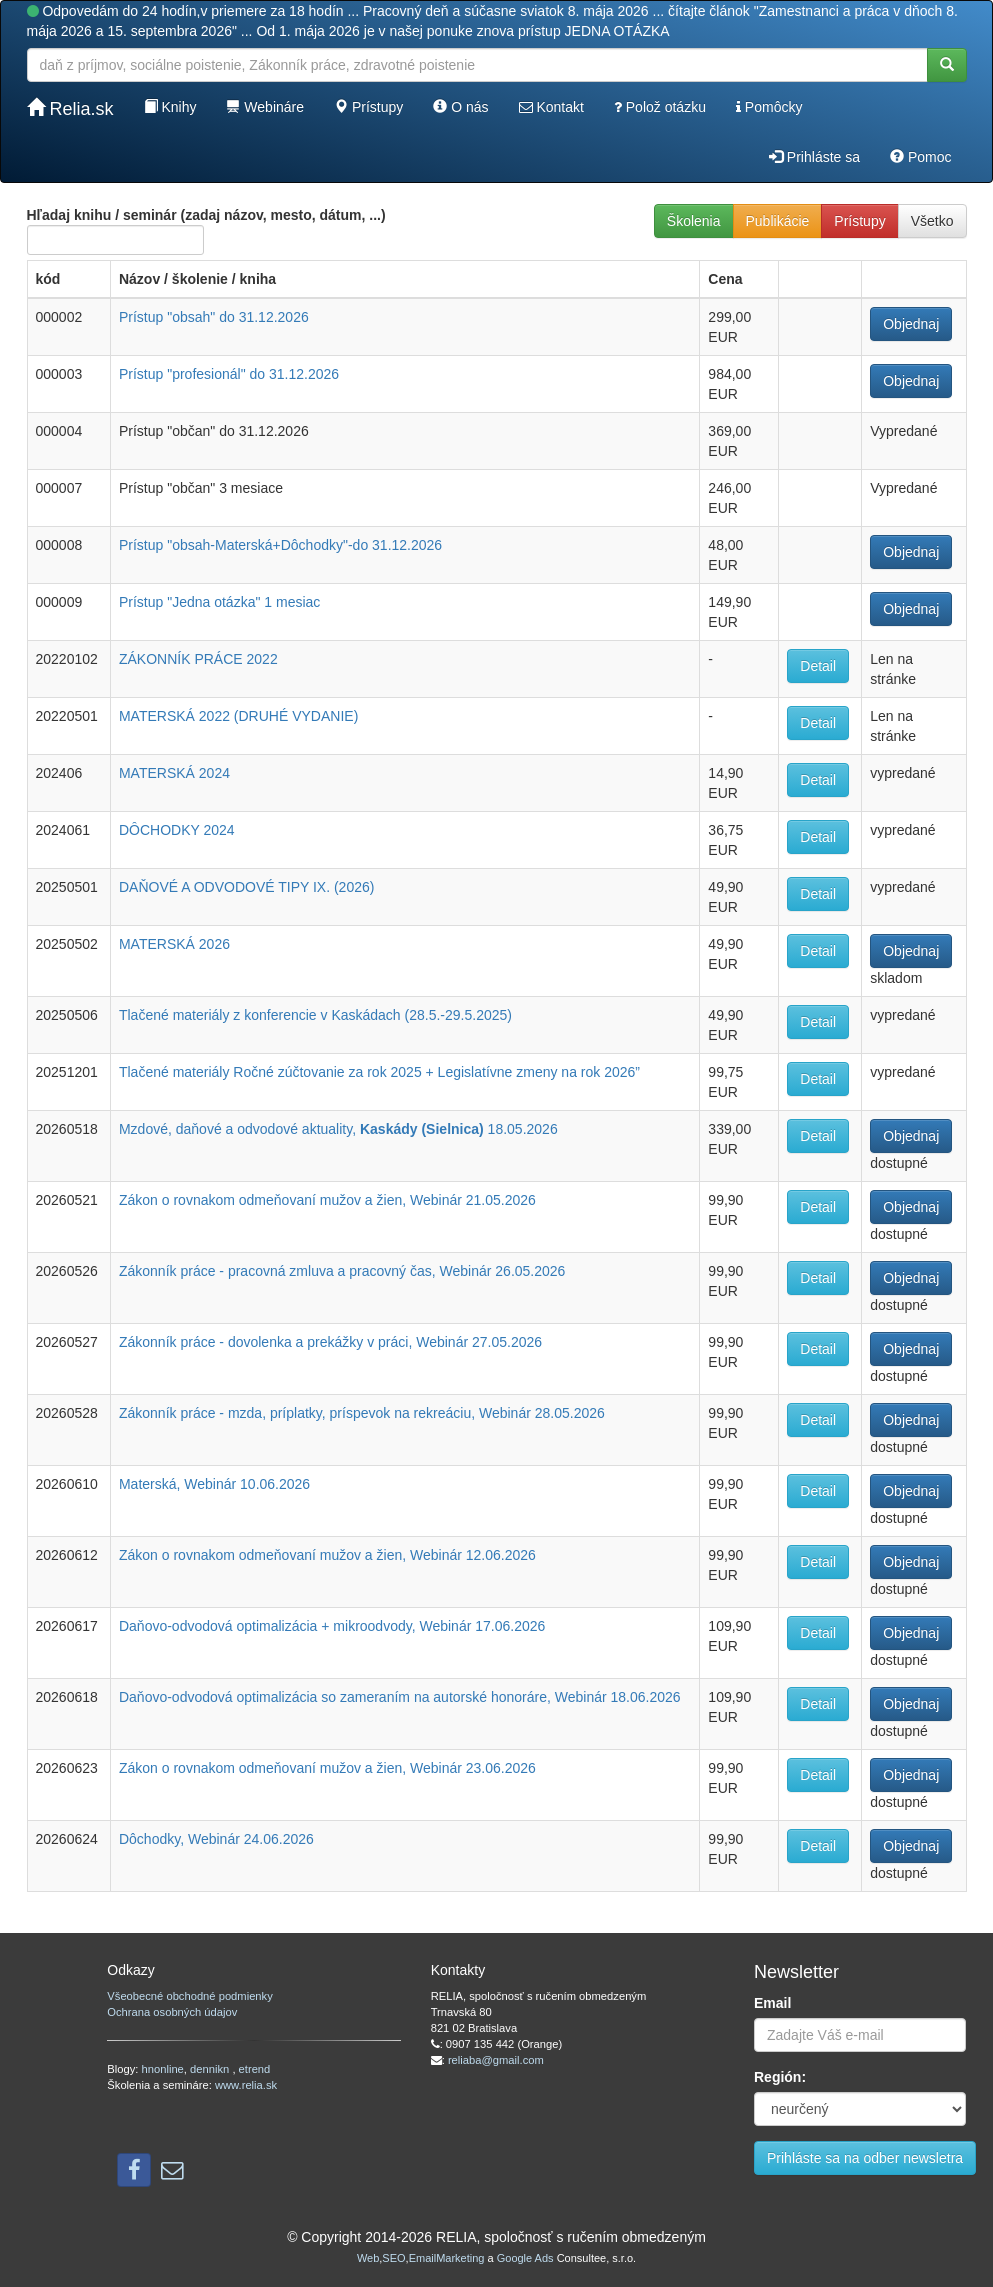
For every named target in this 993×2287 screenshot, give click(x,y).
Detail (818, 666)
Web (368, 2258)
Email (772, 2003)
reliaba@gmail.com (496, 2060)
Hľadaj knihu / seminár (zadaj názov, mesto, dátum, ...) (206, 231)
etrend (255, 2069)
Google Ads (525, 2258)
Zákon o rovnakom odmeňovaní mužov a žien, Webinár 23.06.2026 (327, 1768)
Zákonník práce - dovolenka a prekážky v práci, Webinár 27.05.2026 (330, 1342)
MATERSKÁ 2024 (174, 773)
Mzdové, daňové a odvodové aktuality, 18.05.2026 (338, 1129)
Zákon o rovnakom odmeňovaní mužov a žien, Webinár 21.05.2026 (327, 1200)
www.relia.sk (246, 2085)
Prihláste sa (814, 157)
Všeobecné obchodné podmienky (189, 1996)
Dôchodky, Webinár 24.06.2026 (216, 1839)
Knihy (170, 107)
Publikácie (778, 221)
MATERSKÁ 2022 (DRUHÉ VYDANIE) (238, 716)
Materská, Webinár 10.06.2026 (214, 1484)
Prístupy (368, 107)
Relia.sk (70, 108)
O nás (460, 107)
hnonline (163, 2069)
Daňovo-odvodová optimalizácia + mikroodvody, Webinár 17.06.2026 (332, 1626)
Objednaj (911, 324)
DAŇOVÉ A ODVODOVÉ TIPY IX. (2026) (246, 887)
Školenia (694, 221)
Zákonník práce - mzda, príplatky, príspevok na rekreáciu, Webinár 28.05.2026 (362, 1413)
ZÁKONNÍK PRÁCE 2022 (198, 659)
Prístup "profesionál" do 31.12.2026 (229, 374)
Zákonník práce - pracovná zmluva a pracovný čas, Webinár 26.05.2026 (342, 1271)
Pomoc (920, 157)
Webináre (265, 107)
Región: (780, 2077)
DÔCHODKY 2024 (177, 830)
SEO (393, 2258)
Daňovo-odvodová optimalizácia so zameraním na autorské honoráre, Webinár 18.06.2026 (400, 1697)
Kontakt (551, 107)
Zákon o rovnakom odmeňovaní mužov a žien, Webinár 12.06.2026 (327, 1555)
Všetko (932, 221)
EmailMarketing (447, 2258)
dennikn (211, 2069)
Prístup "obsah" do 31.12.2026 (214, 317)
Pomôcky (769, 107)
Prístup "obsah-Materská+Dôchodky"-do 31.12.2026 (280, 545)
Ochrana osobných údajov (172, 2012)
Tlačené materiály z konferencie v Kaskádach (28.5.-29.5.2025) (315, 1015)
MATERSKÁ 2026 (174, 944)
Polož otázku (660, 107)
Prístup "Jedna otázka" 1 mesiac (219, 602)
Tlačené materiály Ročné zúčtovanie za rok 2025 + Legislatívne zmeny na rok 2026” (379, 1072)
